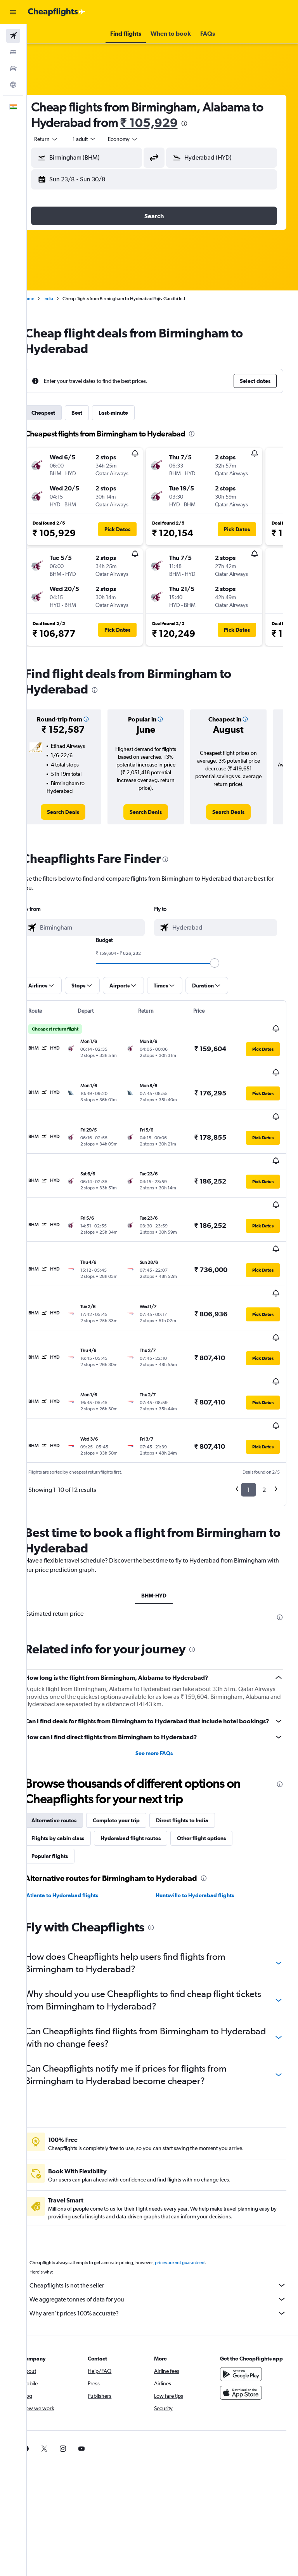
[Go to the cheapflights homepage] (56, 12)
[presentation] (214, 123)
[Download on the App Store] (245, 2309)
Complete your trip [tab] (132, 1729)
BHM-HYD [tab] (162, 1495)
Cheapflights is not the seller (166, 2194)
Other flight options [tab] (218, 1747)
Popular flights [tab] (66, 1765)
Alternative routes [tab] (70, 1729)
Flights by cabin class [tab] (74, 1747)
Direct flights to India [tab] (199, 1729)
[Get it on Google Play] (245, 2291)
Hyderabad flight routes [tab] (147, 1747)
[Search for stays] (13, 52)
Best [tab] (93, 413)
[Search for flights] (13, 35)
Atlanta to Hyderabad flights (79, 1804)
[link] (77, 812)
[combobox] (140, 139)
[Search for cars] (13, 68)
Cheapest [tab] (60, 413)
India (65, 298)
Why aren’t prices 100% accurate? (166, 2222)
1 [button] (248, 1389)
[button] (13, 12)
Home (44, 298)
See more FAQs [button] (162, 1662)
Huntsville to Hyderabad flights (203, 1804)
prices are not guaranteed (196, 2171)
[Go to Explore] (13, 84)
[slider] (223, 963)
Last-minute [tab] (130, 413)
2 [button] (264, 1389)
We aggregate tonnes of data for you (166, 2208)
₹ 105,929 (179, 122)
